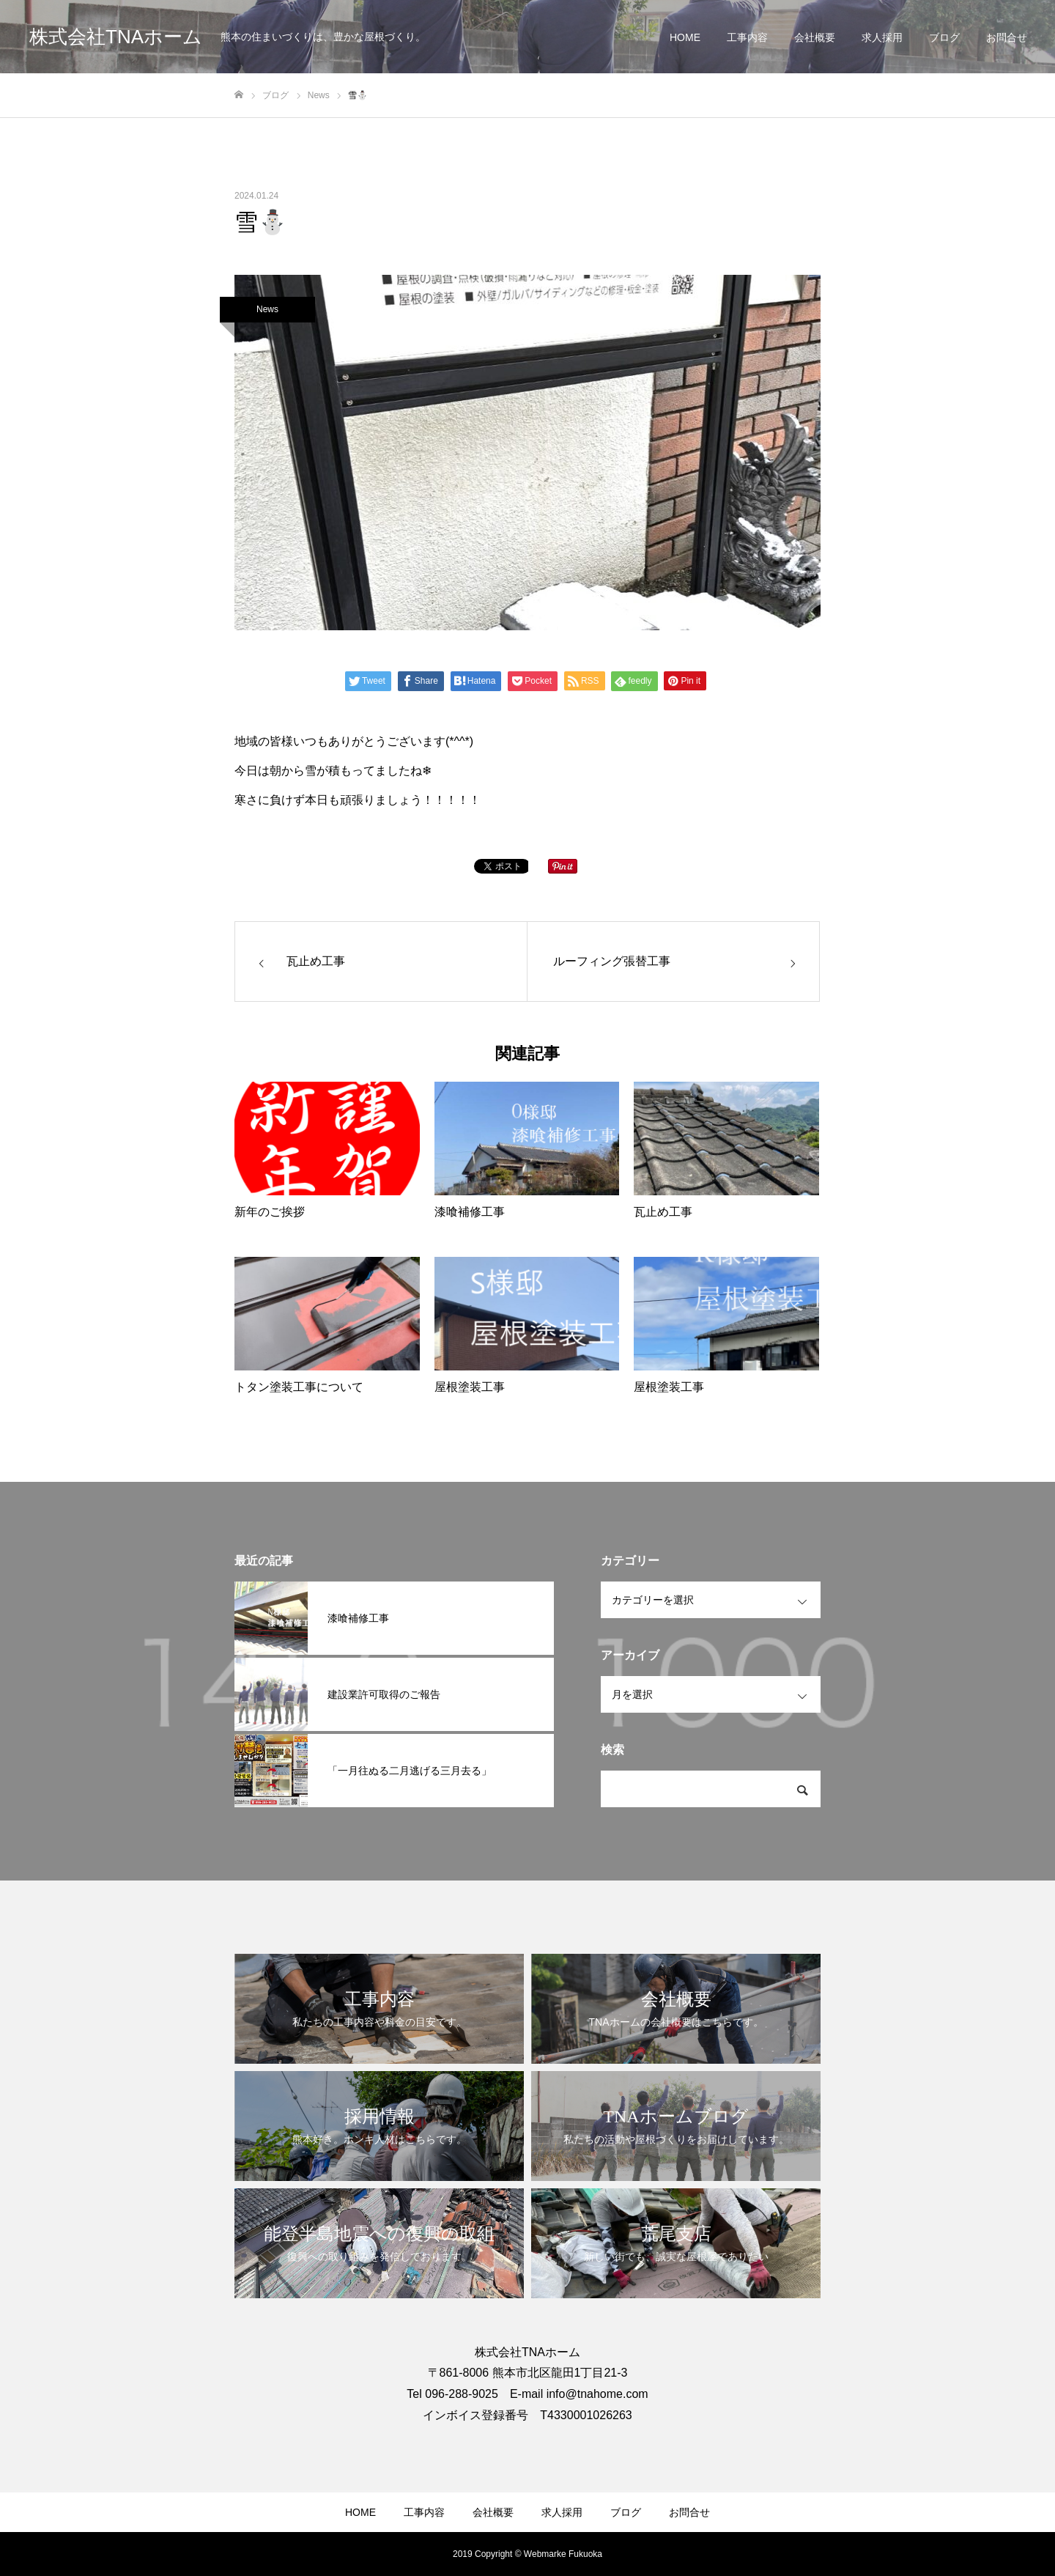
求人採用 (882, 37)
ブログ (944, 37)
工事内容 (747, 37)
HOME (685, 37)
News (267, 309)
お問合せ (1006, 37)
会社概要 (814, 37)
